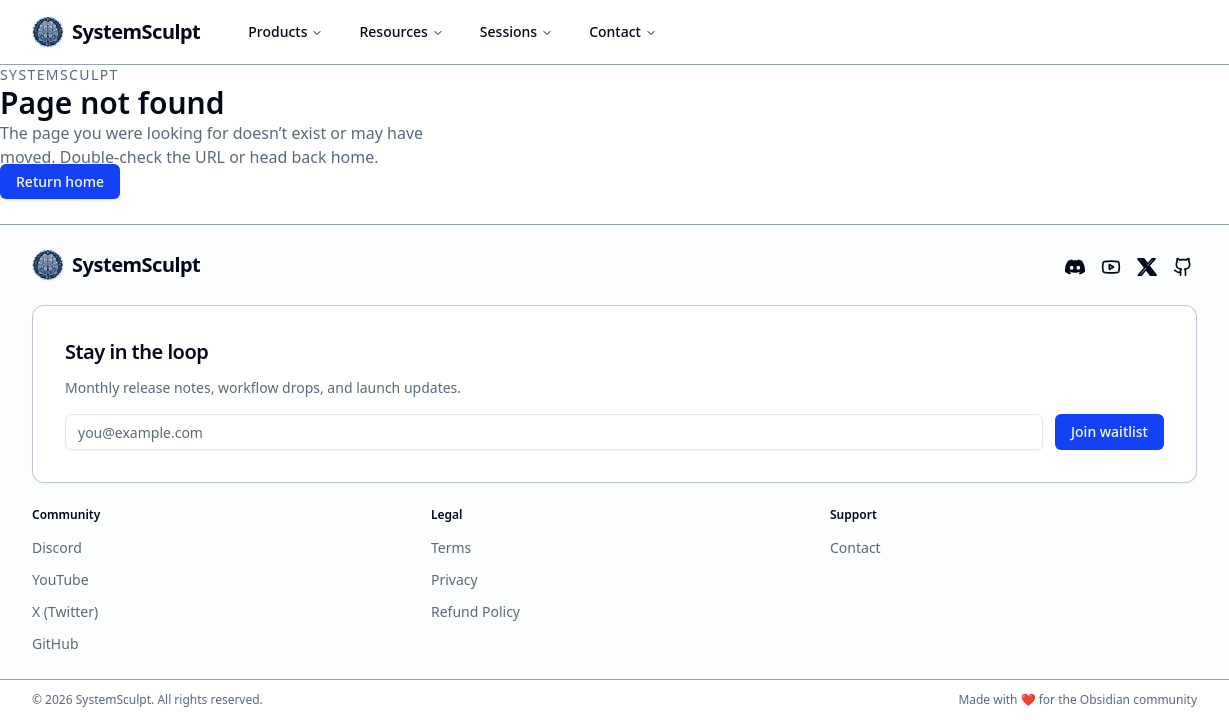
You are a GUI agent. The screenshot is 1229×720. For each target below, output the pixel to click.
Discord (57, 547)
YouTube (60, 579)
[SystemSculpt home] (116, 32)
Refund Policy (475, 611)
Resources (401, 31)
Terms (451, 547)
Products (285, 31)
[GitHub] (1181, 265)
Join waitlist (1109, 431)
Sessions (516, 31)
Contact (623, 31)
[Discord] (1073, 265)
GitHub (55, 643)
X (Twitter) (65, 611)
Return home (60, 181)
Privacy (454, 579)
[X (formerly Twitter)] (1145, 265)
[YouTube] (1109, 265)
